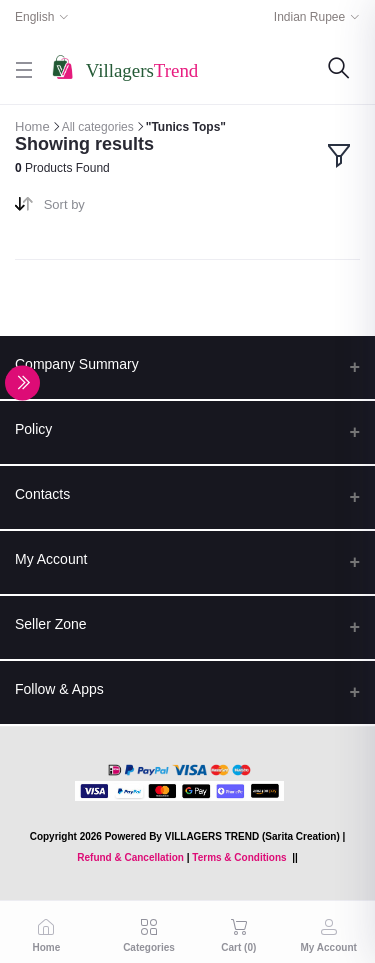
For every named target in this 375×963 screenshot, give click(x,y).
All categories (98, 127)
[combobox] (108, 208)
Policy (33, 429)
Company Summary (77, 364)
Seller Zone (51, 624)
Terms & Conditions (239, 857)
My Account (51, 559)
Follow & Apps (59, 689)
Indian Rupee (309, 17)
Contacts (42, 494)
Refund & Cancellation (130, 857)
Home (32, 126)
